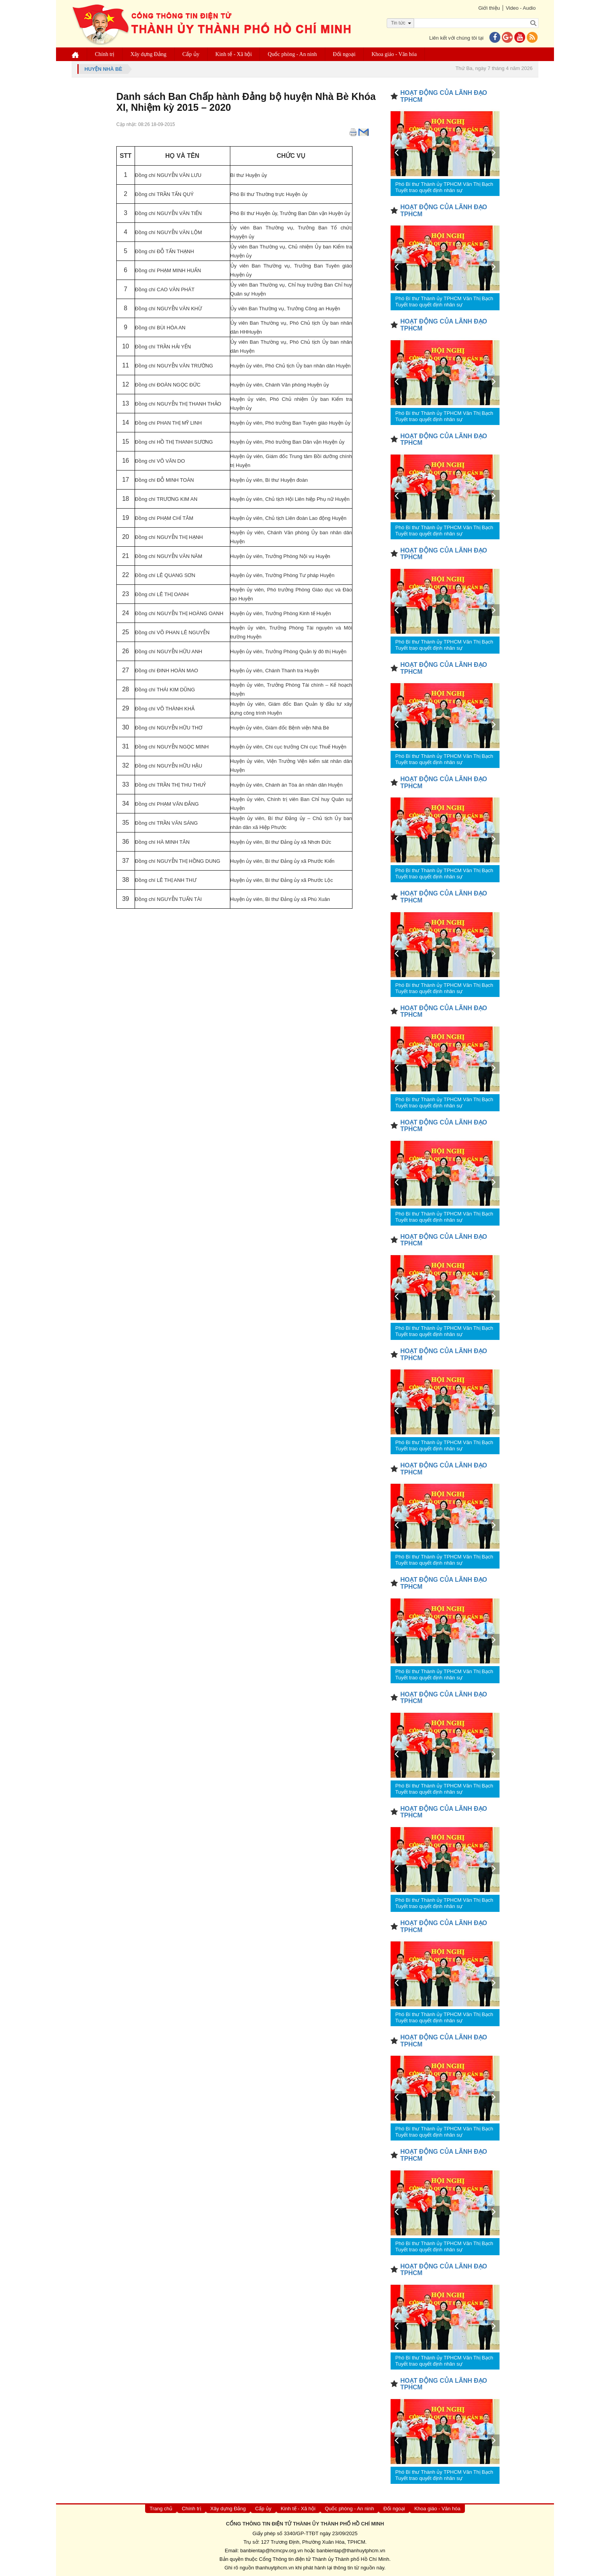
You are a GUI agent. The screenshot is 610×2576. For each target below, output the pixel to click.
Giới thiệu (489, 8)
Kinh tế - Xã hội (234, 54)
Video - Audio (521, 8)
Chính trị (104, 54)
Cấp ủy (191, 54)
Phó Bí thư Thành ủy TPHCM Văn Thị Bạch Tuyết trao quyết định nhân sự (444, 187)
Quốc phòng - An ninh (292, 54)
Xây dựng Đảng (148, 54)
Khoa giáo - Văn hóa (394, 54)
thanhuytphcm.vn (275, 2568)
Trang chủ (161, 2508)
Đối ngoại (344, 54)
